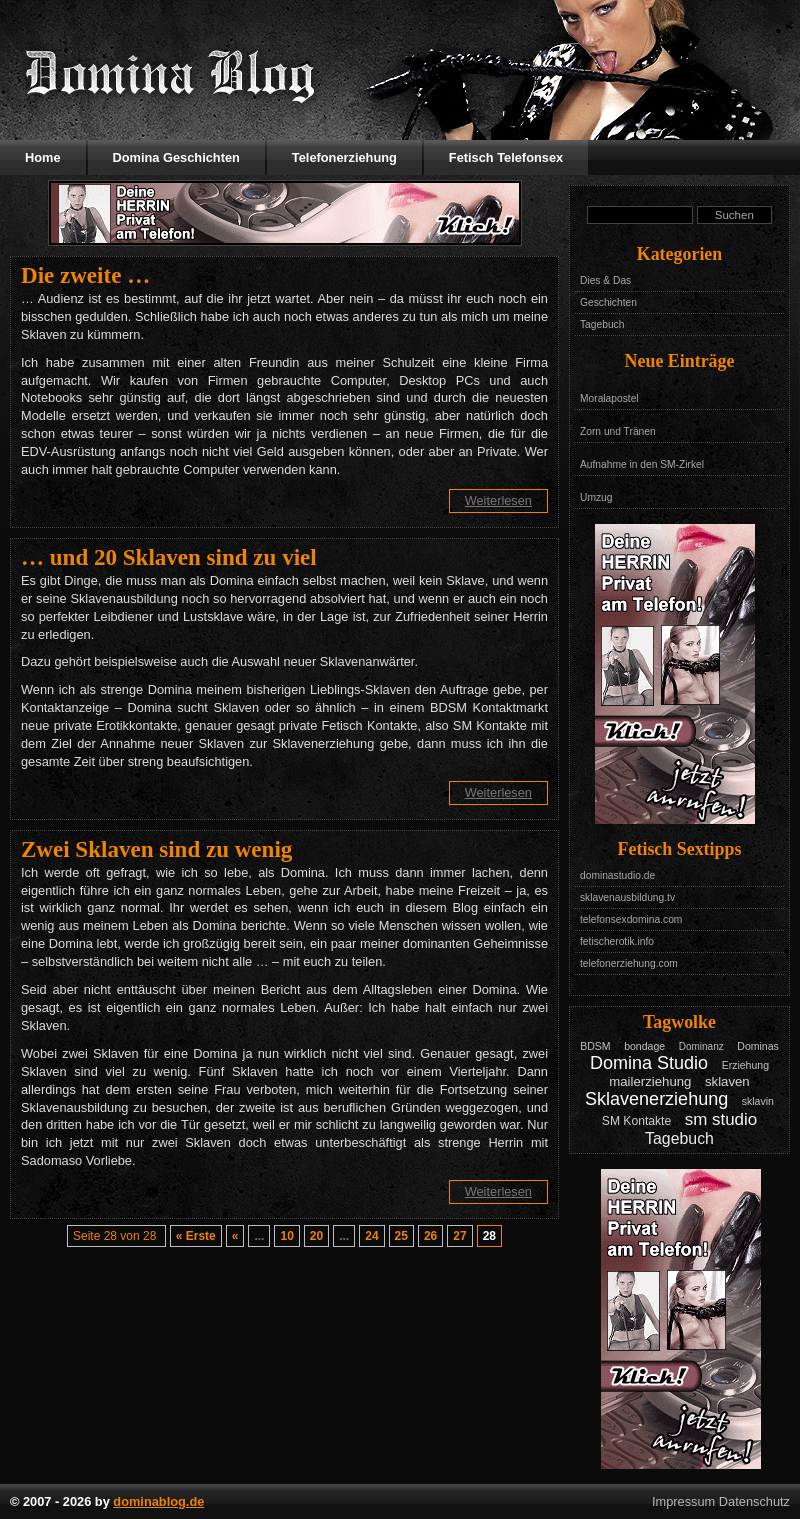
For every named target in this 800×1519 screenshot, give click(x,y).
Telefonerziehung (344, 157)
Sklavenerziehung (656, 1099)
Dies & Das (605, 280)
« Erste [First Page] (196, 1236)
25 (401, 1236)
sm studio (721, 1119)
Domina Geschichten (176, 157)
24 (371, 1236)
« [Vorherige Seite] (235, 1236)
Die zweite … (85, 275)
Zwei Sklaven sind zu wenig (156, 849)
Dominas (758, 1046)
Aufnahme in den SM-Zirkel (642, 464)
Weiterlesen (498, 500)
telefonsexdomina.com (631, 919)
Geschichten (608, 302)
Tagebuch (602, 324)
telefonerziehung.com (629, 963)
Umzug (596, 497)
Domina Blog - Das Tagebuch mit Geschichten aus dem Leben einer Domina (170, 75)
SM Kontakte (636, 1121)
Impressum (683, 1501)
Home (43, 157)
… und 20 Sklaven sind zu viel (169, 557)
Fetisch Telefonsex (506, 157)
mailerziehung (650, 1081)
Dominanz (701, 1046)
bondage (644, 1046)
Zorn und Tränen (618, 431)
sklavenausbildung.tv (627, 897)
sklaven (727, 1081)
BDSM (595, 1046)
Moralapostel (609, 398)
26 (430, 1236)
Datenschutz (754, 1501)
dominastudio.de (617, 875)
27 (459, 1236)
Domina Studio (649, 1063)
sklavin (758, 1101)
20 (316, 1236)
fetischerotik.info (617, 941)
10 (286, 1236)
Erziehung (745, 1065)
